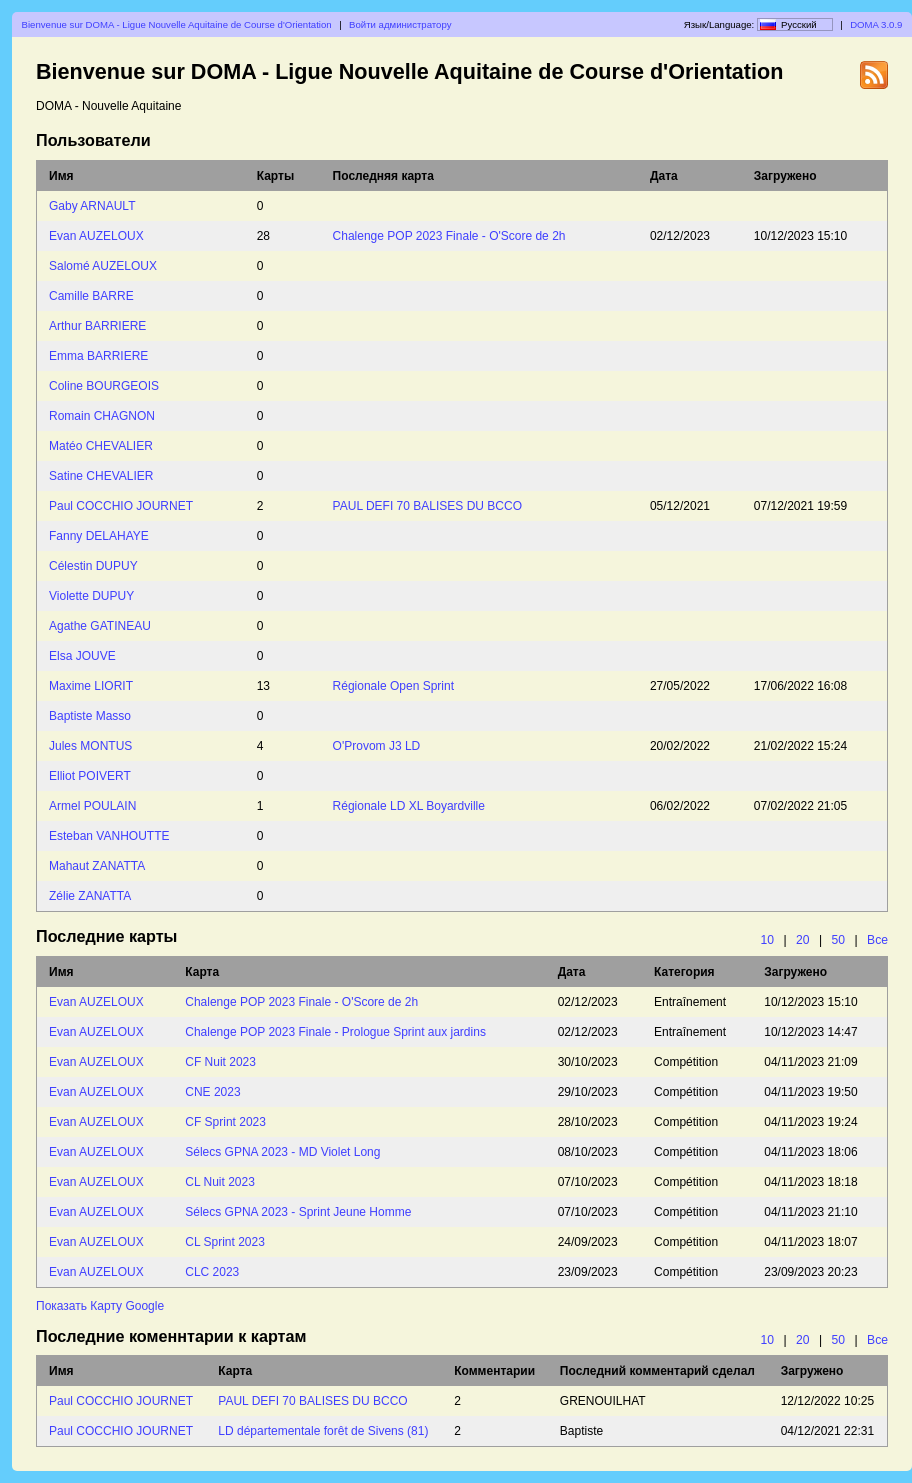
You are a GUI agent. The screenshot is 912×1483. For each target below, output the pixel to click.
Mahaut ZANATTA (97, 866)
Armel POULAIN (92, 806)
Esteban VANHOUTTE (109, 836)
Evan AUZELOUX (96, 236)
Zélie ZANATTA (90, 896)
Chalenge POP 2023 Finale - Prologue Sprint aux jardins (335, 1032)
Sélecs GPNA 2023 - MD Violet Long (282, 1152)
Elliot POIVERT (90, 776)
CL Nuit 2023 (220, 1182)
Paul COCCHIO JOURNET (121, 506)
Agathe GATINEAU (100, 626)
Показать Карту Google (100, 1306)
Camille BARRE (91, 296)
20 (803, 940)
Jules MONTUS (90, 746)
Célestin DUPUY (93, 566)
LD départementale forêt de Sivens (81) (323, 1431)
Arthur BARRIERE (97, 326)
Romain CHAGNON (102, 416)
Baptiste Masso (90, 716)
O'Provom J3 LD (377, 746)
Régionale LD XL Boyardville (409, 806)
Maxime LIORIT (91, 686)
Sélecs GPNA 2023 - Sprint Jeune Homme (298, 1212)
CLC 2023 (212, 1272)
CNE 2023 (212, 1092)
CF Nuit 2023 (220, 1062)
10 (767, 940)
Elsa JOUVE (82, 656)
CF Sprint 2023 (225, 1122)
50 (839, 940)
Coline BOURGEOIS (104, 386)
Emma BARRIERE (98, 356)
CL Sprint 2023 (225, 1242)
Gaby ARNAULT (92, 206)
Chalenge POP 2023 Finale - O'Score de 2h (449, 236)
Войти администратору (400, 24)
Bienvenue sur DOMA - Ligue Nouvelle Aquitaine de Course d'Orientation (177, 24)
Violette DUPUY (91, 596)
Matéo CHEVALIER (101, 446)
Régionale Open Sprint (393, 686)
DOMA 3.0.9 (876, 24)
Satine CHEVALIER (101, 476)
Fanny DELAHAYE (99, 536)
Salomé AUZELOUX (103, 266)
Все (877, 940)
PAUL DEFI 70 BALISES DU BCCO (427, 506)
